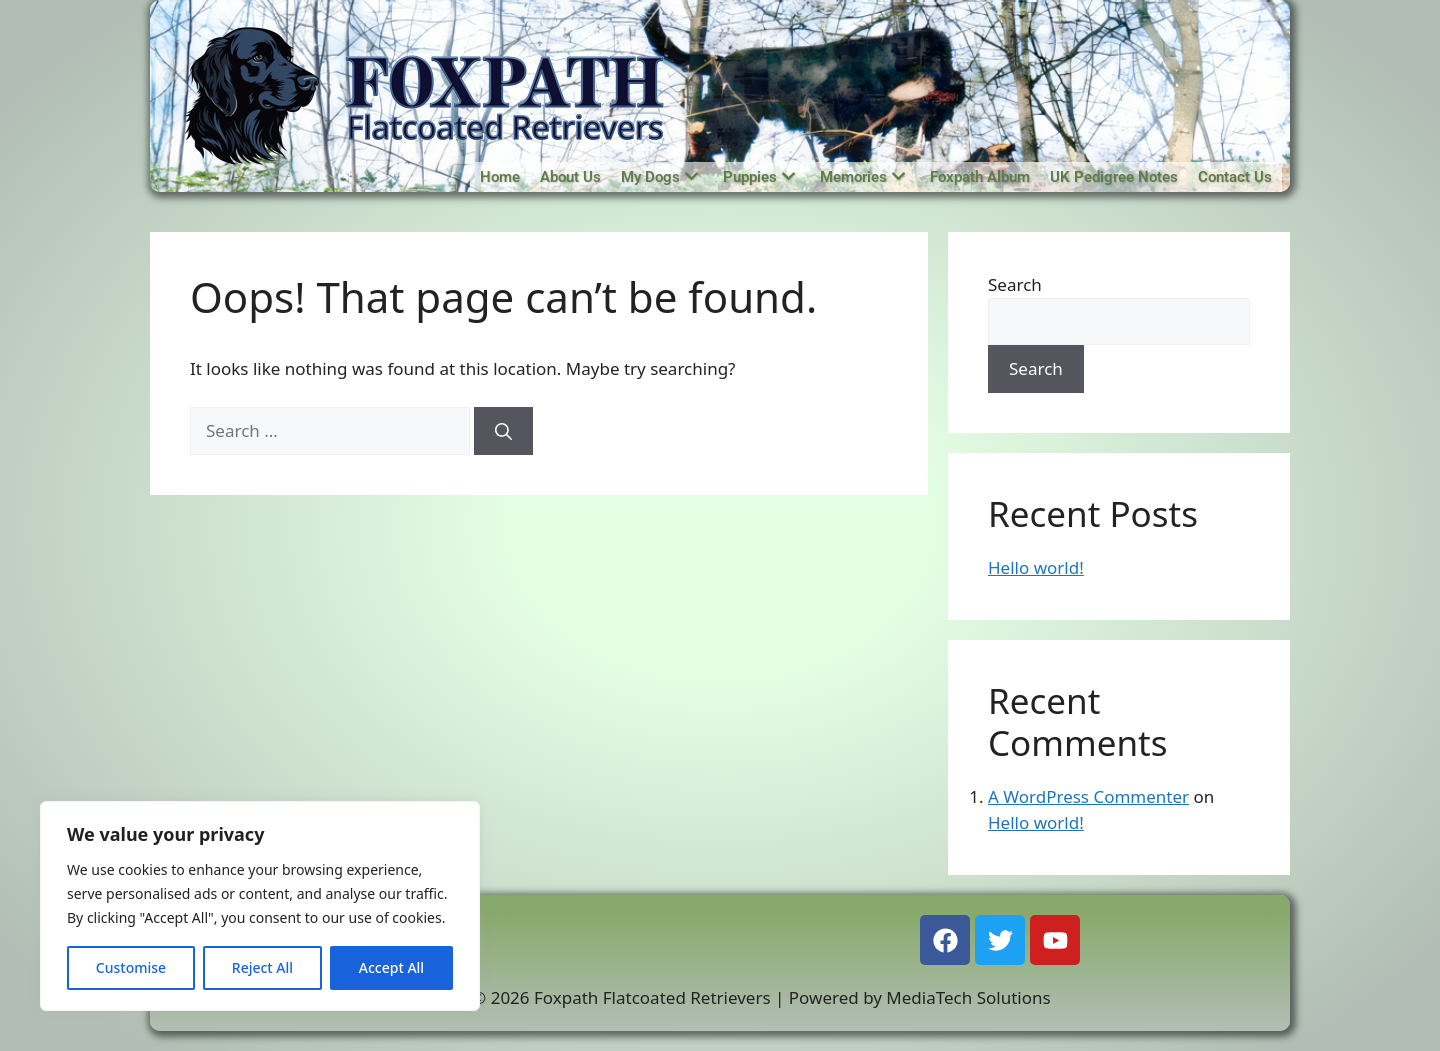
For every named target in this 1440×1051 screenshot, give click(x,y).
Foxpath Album (980, 177)
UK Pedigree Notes (1114, 177)
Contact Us (1235, 177)
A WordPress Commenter (1088, 796)
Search (1015, 284)
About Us (570, 177)
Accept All (391, 967)
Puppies (759, 177)
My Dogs (659, 177)
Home (500, 177)
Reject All (262, 967)
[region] (260, 906)
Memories (862, 177)
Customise (131, 967)
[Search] (503, 431)
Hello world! (1036, 567)
